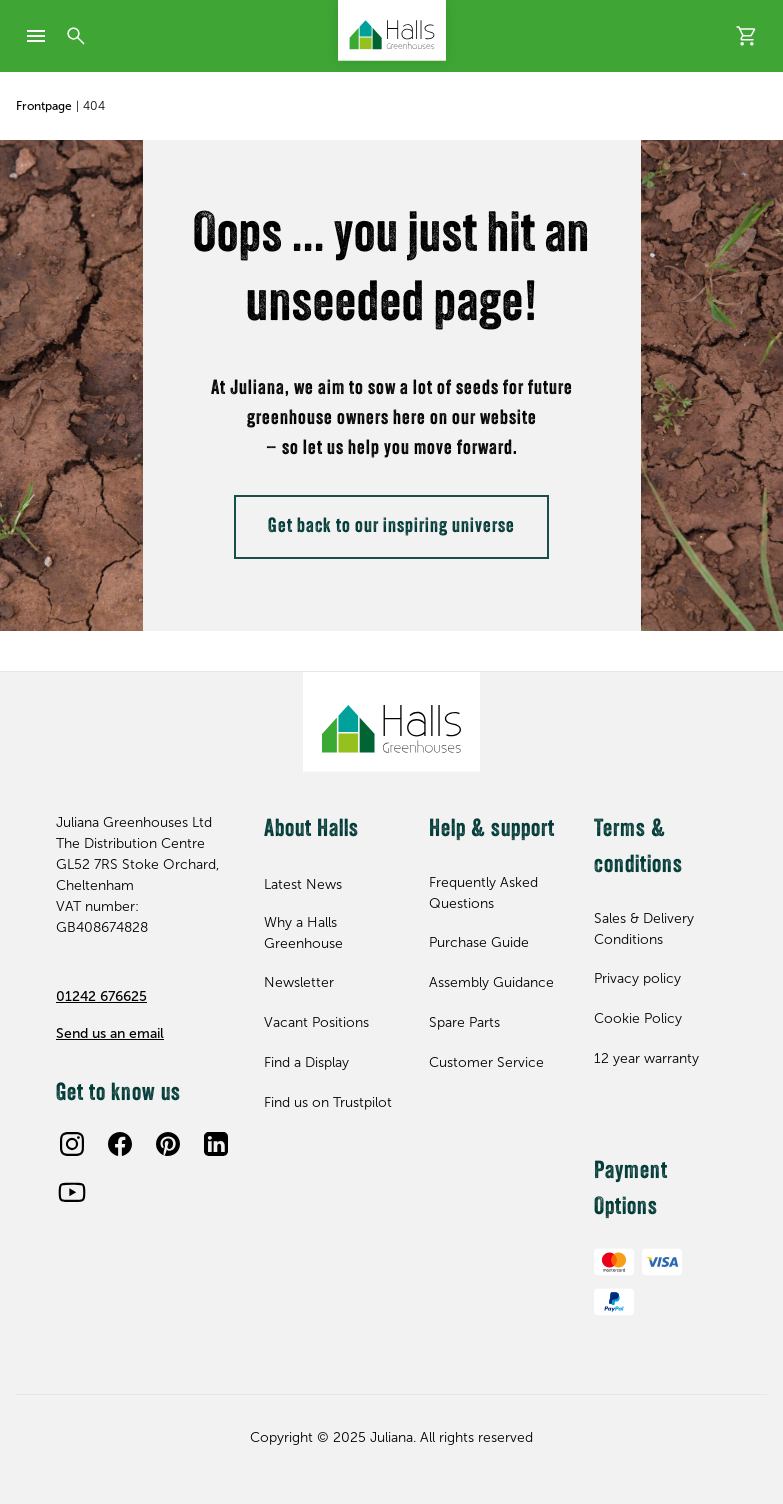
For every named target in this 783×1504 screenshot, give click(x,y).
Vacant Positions (316, 1022)
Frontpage (44, 106)
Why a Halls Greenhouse (303, 933)
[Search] (76, 36)
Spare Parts (464, 1022)
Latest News (303, 884)
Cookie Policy (638, 1018)
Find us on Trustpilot (328, 1102)
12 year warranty (646, 1058)
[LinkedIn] (216, 1144)
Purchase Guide (479, 942)
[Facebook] (120, 1144)
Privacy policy (637, 978)
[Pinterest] (168, 1144)
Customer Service (486, 1062)
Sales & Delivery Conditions (644, 929)
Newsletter (299, 982)
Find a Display (306, 1062)
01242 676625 (101, 996)
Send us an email (110, 1033)
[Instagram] (72, 1144)
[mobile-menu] (36, 36)
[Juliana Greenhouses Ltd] (392, 30)
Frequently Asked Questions (483, 893)
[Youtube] (72, 1192)
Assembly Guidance (491, 982)
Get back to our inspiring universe (391, 527)
